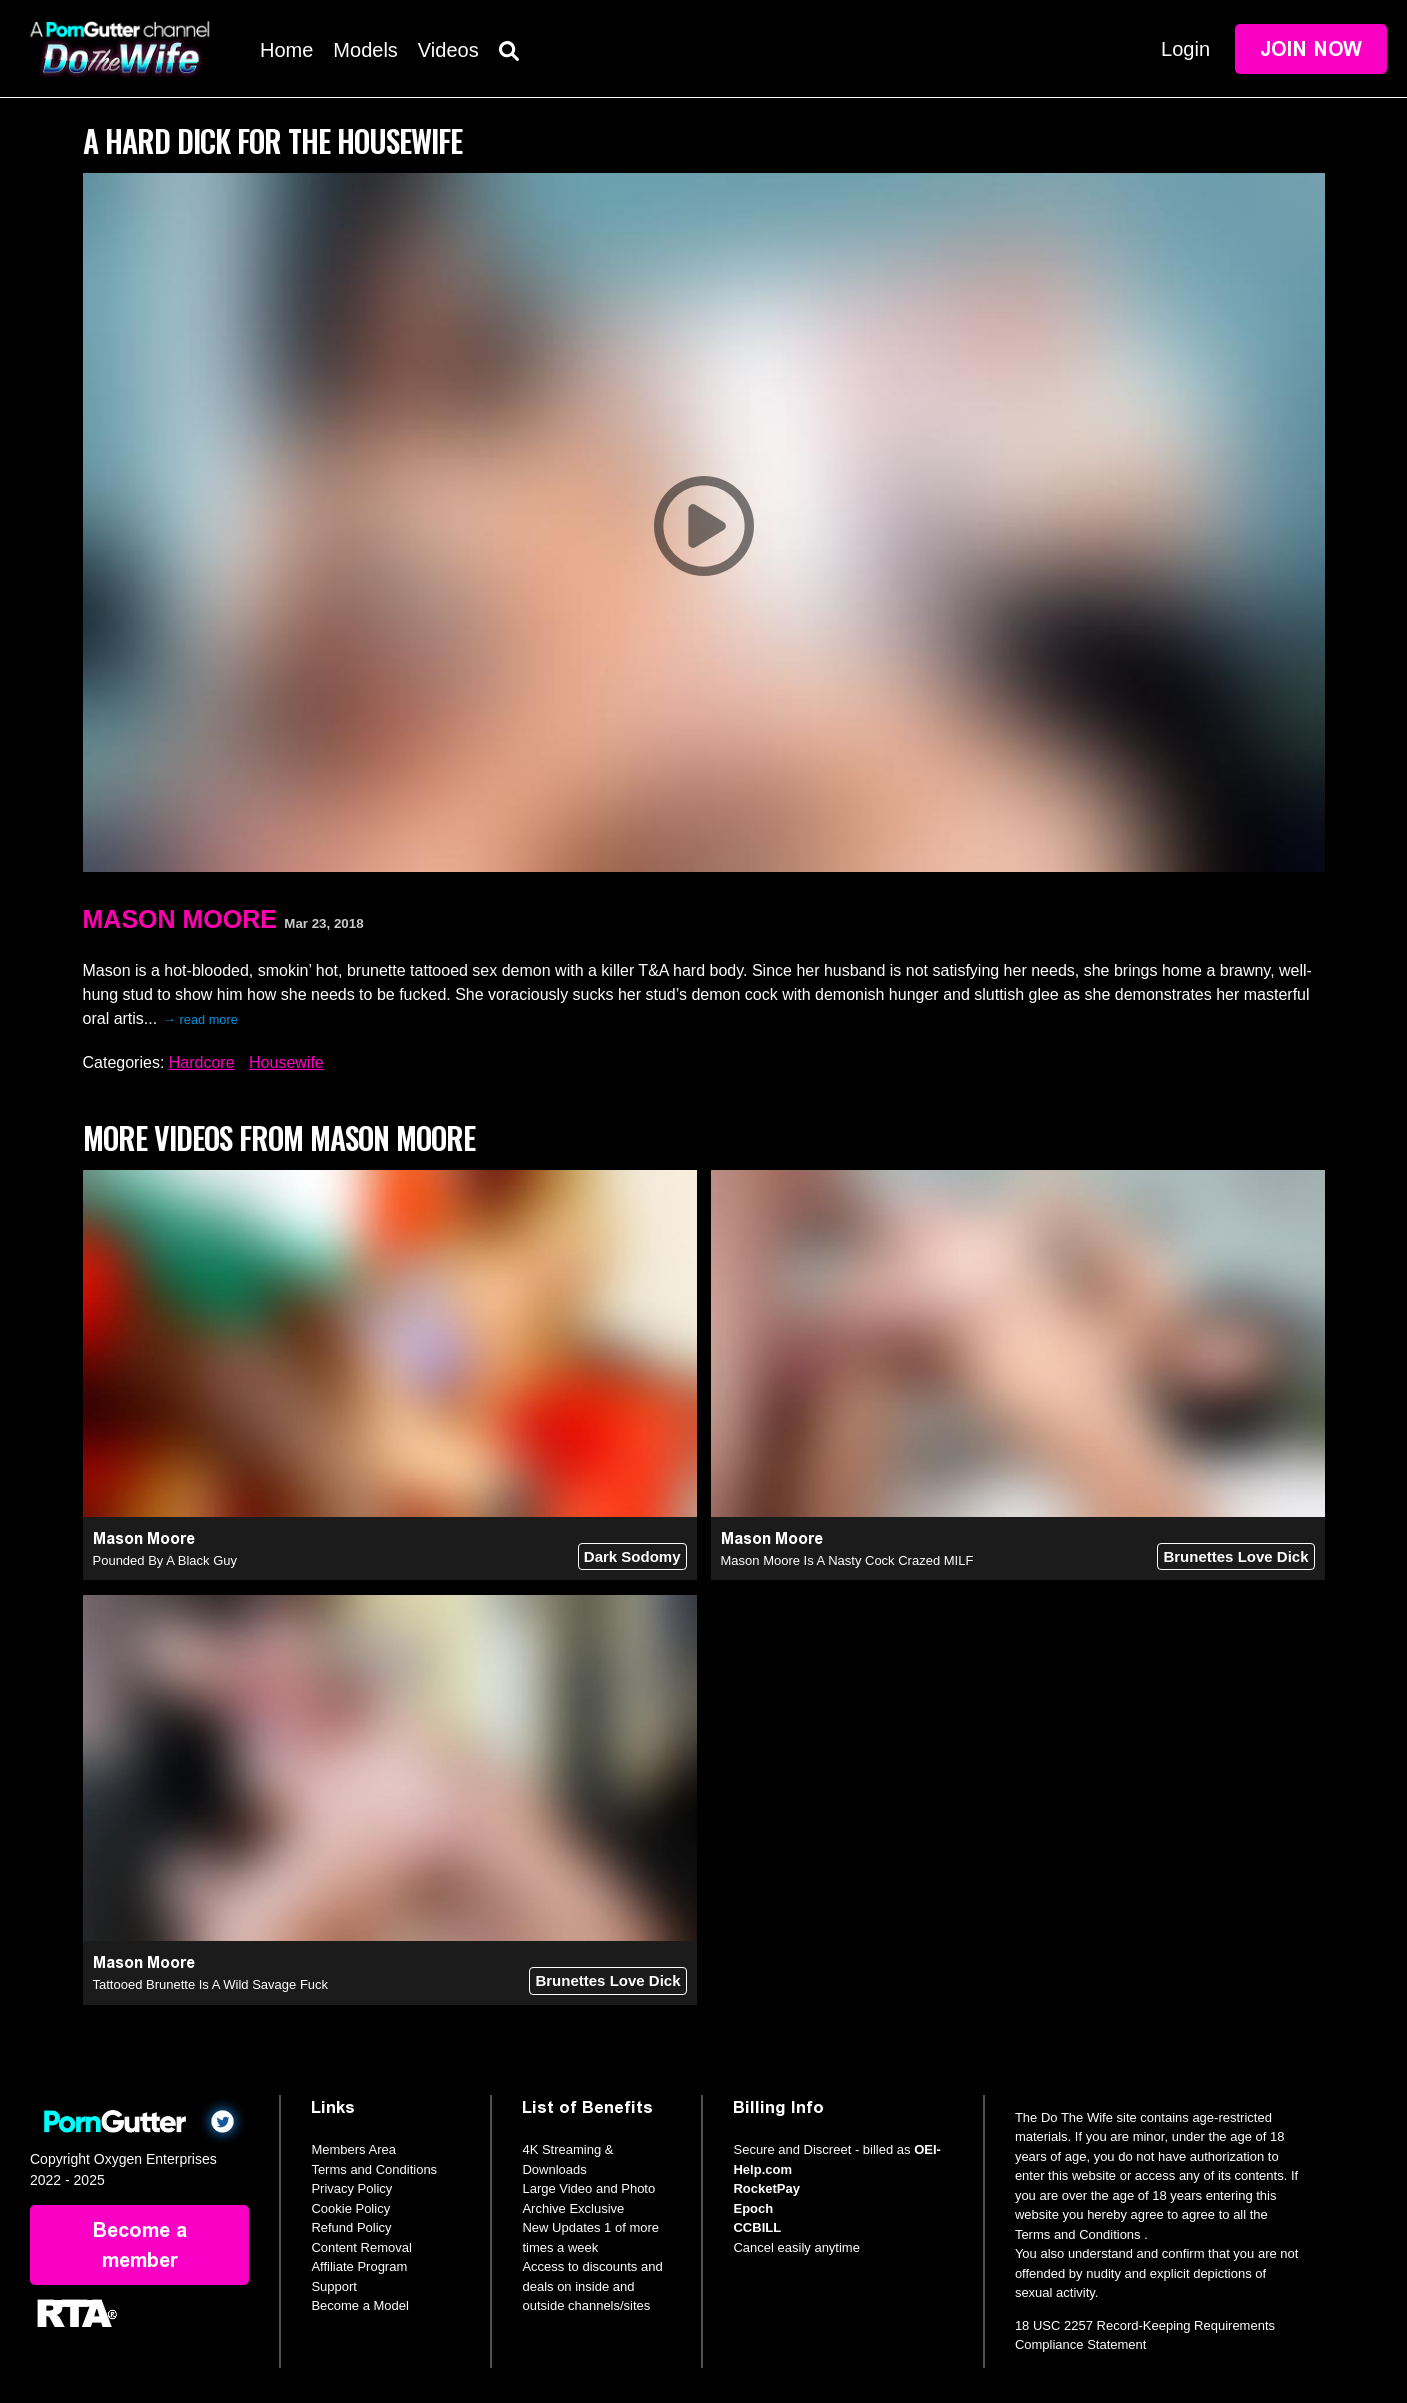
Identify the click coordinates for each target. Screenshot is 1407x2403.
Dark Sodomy (632, 1556)
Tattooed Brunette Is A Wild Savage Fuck (211, 1984)
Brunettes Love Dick (1235, 1556)
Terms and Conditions (374, 2169)
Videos (448, 50)
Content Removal (361, 2247)
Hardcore (202, 1062)
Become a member (140, 2245)
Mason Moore (180, 919)
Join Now (1311, 49)
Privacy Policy (351, 2188)
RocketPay (766, 2188)
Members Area (353, 2149)
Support (334, 2286)
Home (286, 50)
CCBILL (757, 2227)
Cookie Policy (350, 2208)
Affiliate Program (359, 2266)
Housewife (286, 1062)
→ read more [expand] (200, 1019)
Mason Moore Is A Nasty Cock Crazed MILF (847, 1560)
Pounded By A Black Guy (165, 1560)
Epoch (753, 2208)
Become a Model (360, 2305)
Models (365, 50)
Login (1185, 49)
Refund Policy (351, 2227)
